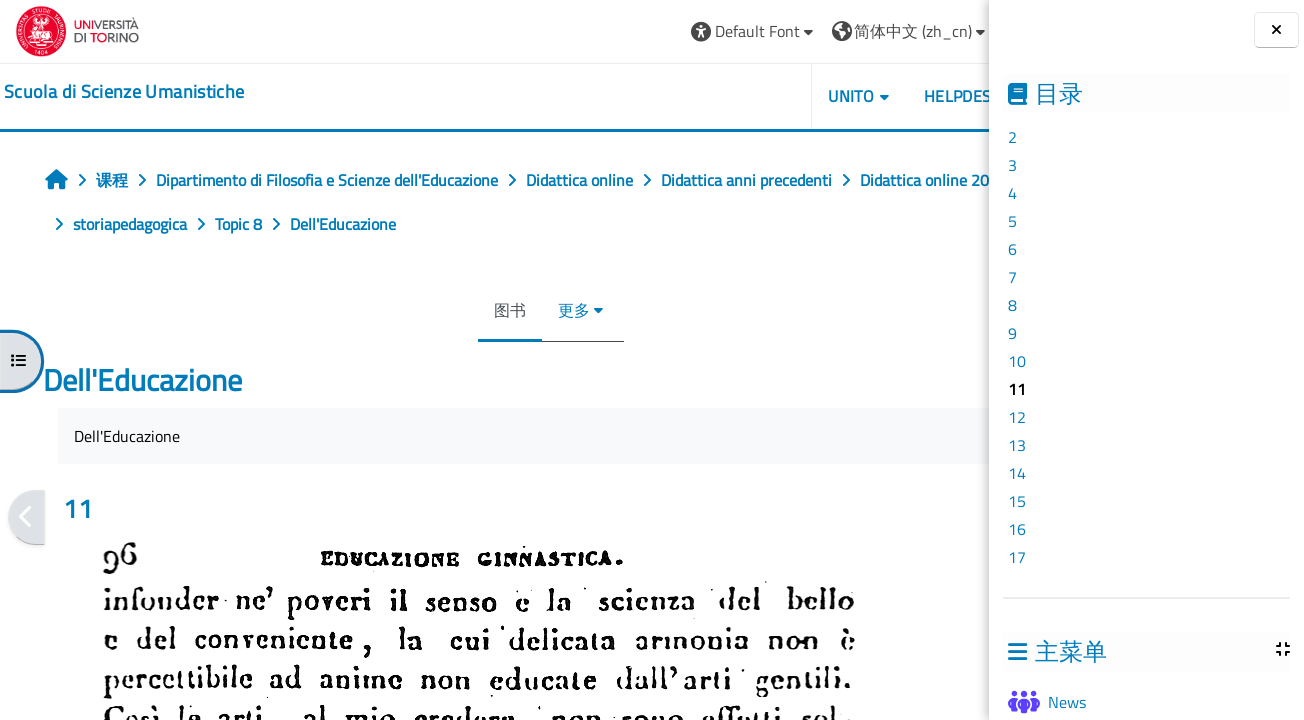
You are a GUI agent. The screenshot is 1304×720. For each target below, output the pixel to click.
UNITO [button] (759, 96)
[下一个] (982, 518)
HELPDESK (869, 96)
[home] (124, 92)
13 (1017, 445)
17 (1017, 557)
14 (1017, 473)
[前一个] (26, 518)
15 (1017, 501)
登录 (942, 31)
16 (1017, 529)
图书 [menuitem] (464, 310)
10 (1017, 361)
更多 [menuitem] (528, 310)
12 (1017, 417)
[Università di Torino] (77, 29)
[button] (661, 31)
